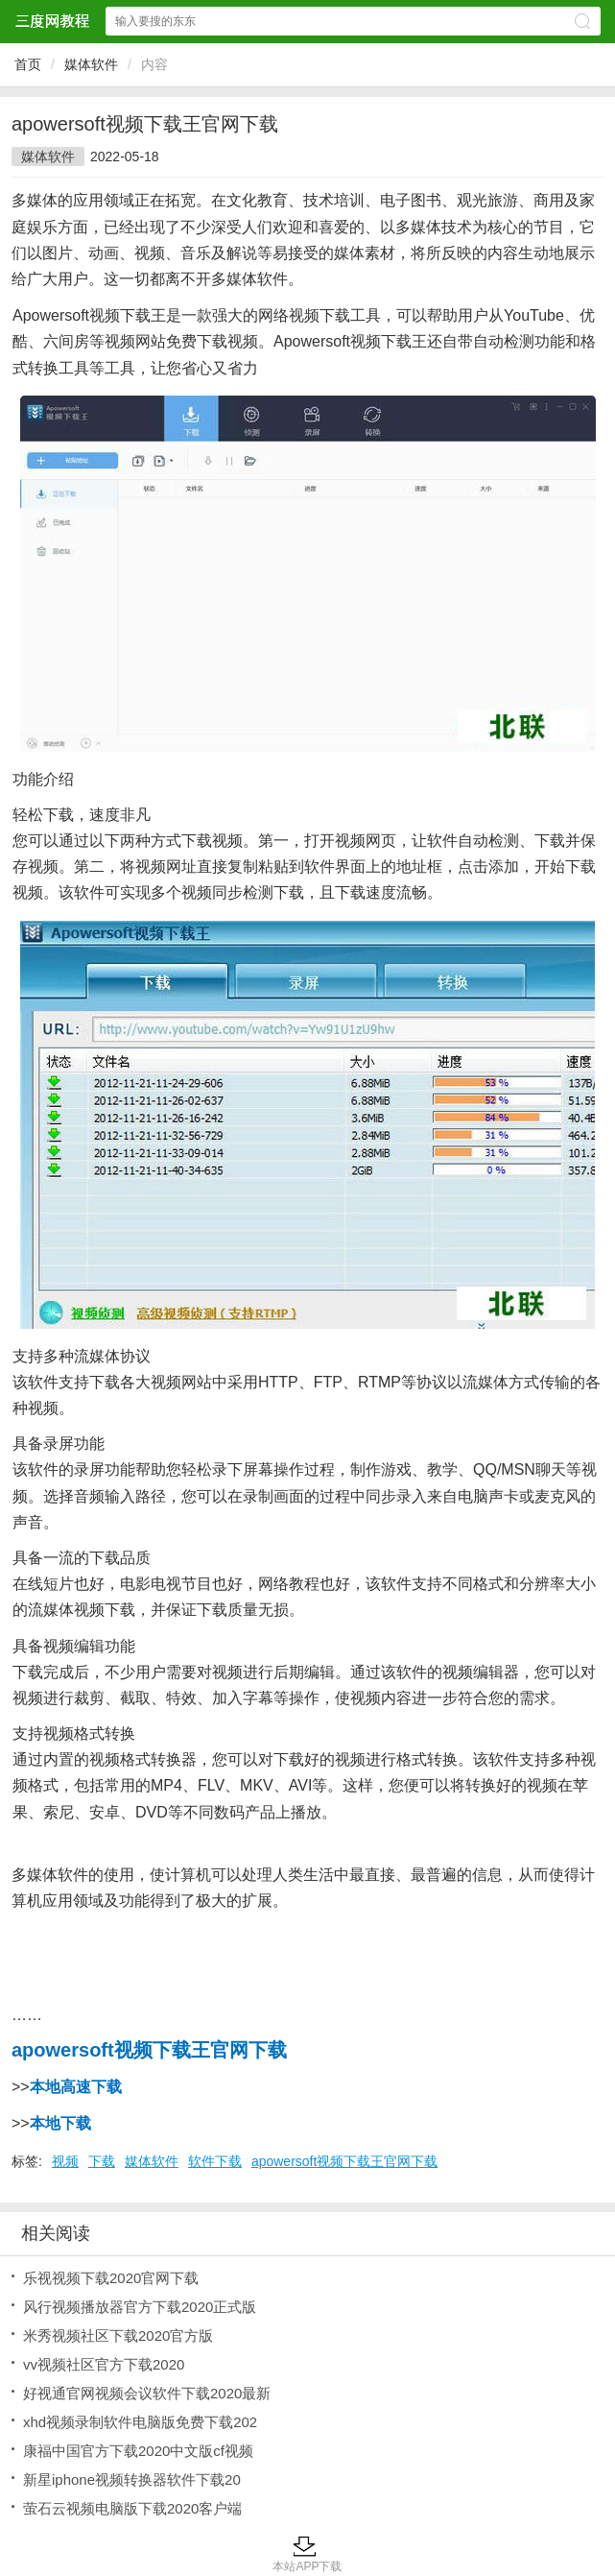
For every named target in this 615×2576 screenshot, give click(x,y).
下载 (101, 2161)
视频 (65, 2161)
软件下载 (215, 2161)
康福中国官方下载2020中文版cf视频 (138, 2451)
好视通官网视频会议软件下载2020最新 (147, 2393)
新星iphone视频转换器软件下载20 (132, 2479)
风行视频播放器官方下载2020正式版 (139, 2307)
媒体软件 (91, 64)
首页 (27, 64)
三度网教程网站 (51, 21)
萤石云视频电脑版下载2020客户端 (132, 2508)
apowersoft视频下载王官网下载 (344, 2161)
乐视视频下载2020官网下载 (111, 2278)
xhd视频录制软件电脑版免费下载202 (140, 2422)
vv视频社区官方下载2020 (103, 2364)
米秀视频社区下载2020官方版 (118, 2335)
